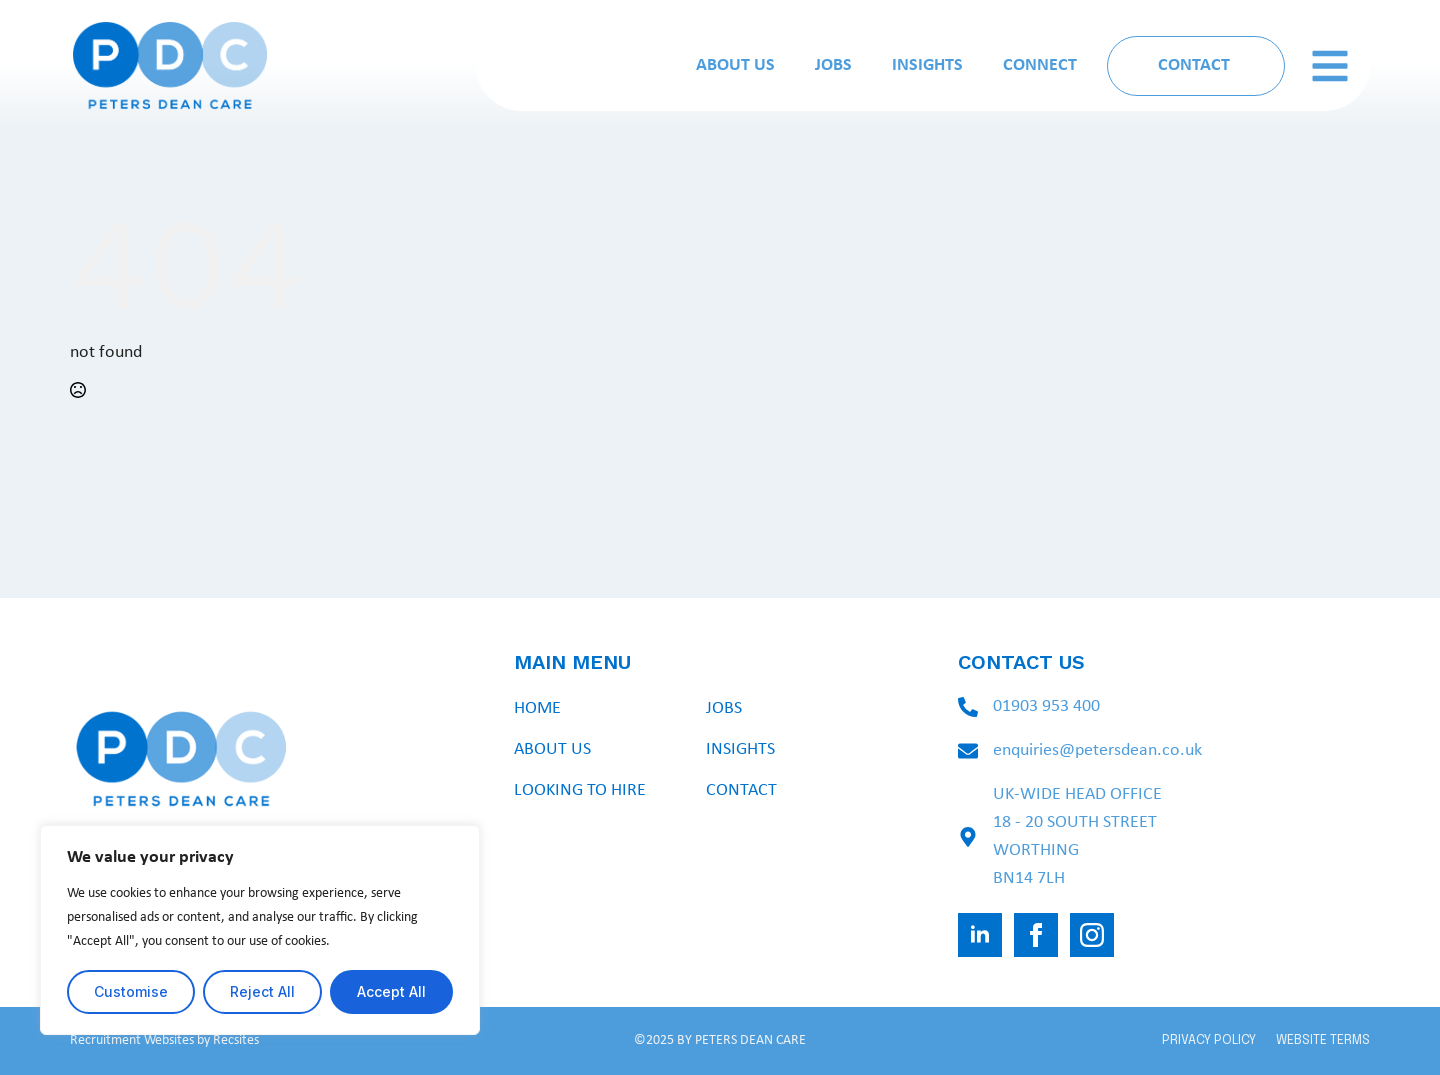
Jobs (833, 65)
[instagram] (1092, 935)
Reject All (262, 991)
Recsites (236, 1040)
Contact (741, 790)
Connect (1040, 65)
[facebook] (1036, 935)
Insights (927, 65)
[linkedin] (980, 935)
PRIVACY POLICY (1209, 1040)
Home (537, 708)
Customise (131, 991)
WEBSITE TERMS (1323, 1040)
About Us (735, 65)
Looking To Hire (580, 790)
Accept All (391, 991)
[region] (260, 930)
